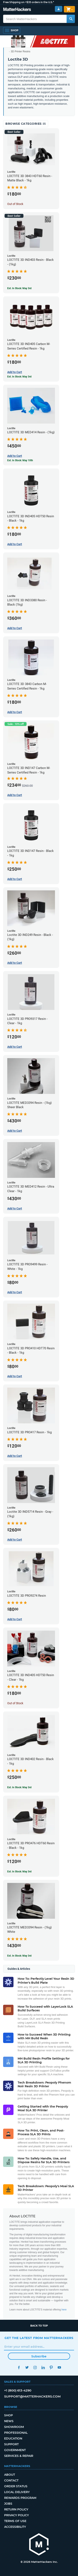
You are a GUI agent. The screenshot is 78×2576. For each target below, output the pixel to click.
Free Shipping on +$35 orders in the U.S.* (28, 2)
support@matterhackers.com (32, 2396)
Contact (11, 2480)
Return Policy (16, 2509)
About (9, 2475)
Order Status (15, 2486)
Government (15, 2450)
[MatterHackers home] (39, 2545)
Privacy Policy (16, 2515)
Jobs (8, 2503)
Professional (16, 2433)
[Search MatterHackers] (71, 19)
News (8, 2421)
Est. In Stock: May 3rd (19, 288)
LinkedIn (43, 2367)
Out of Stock (15, 204)
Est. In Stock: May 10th (20, 460)
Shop (8, 2415)
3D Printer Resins (20, 51)
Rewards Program (20, 2498)
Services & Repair (18, 2456)
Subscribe (38, 2356)
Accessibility (15, 2527)
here (64, 2309)
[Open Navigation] (11, 30)
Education (13, 2438)
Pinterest (51, 2367)
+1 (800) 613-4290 (17, 2390)
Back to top (39, 2325)
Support (11, 2444)
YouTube (59, 2367)
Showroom (14, 2427)
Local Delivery (17, 2492)
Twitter (26, 2367)
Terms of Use (15, 2521)
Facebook (18, 2367)
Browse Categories (25, 124)
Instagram (35, 2367)
